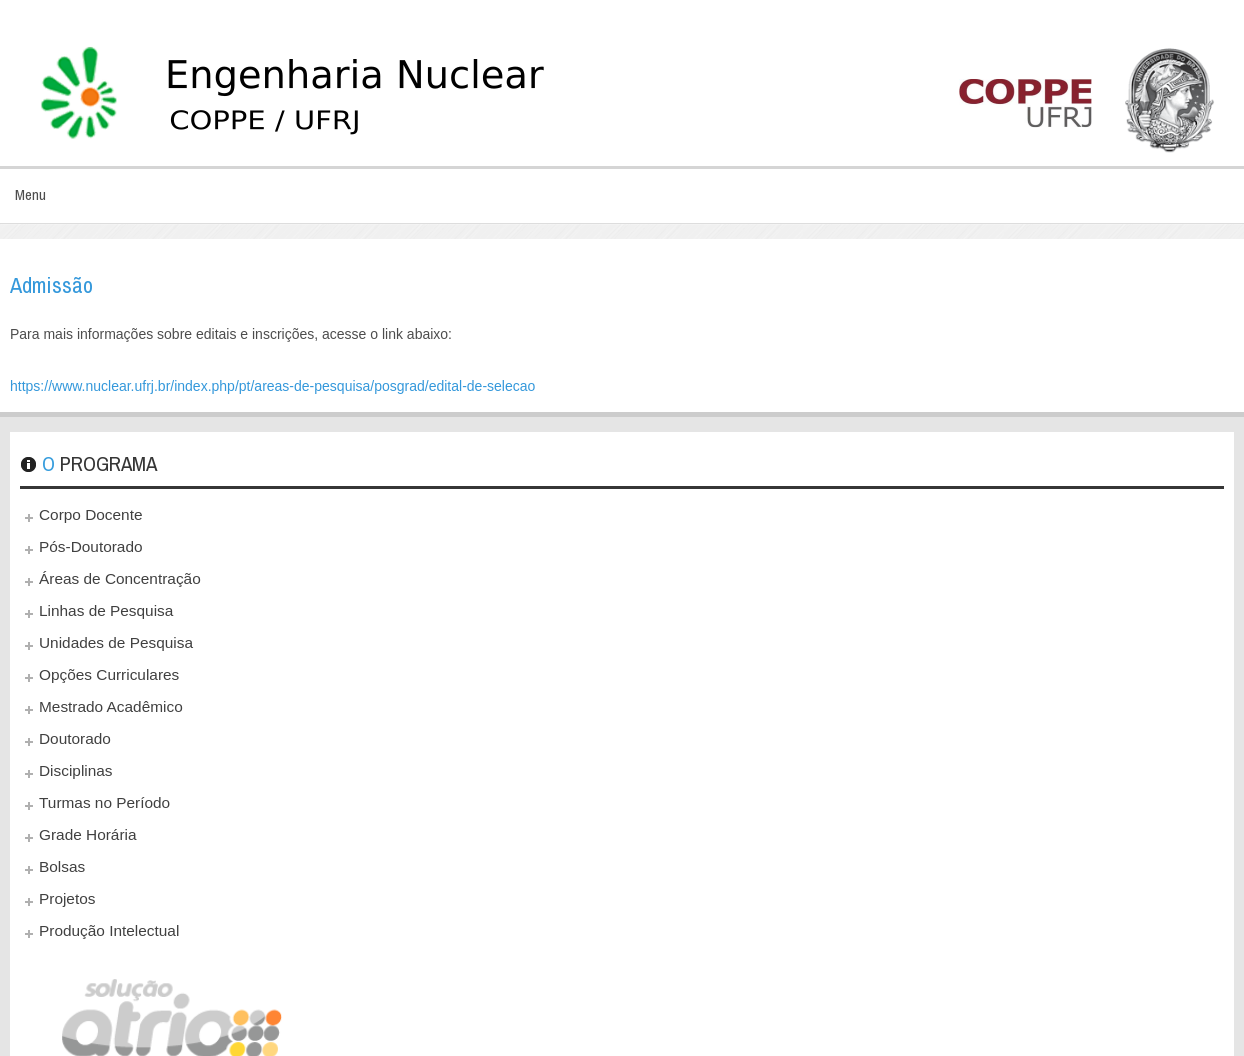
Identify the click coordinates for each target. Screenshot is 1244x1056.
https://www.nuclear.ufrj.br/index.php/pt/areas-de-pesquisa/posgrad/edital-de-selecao (272, 386)
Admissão (51, 285)
